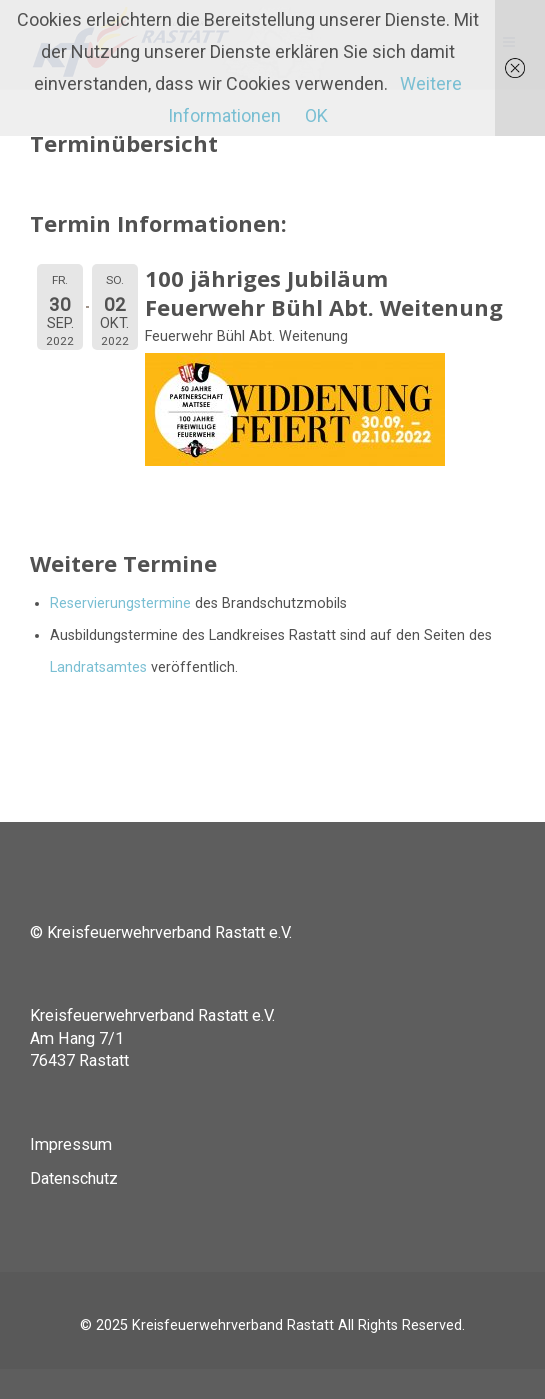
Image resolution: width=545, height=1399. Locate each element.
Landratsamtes (98, 667)
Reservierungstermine (120, 603)
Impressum (71, 1144)
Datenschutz (74, 1178)
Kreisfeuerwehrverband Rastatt (233, 1325)
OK (316, 115)
